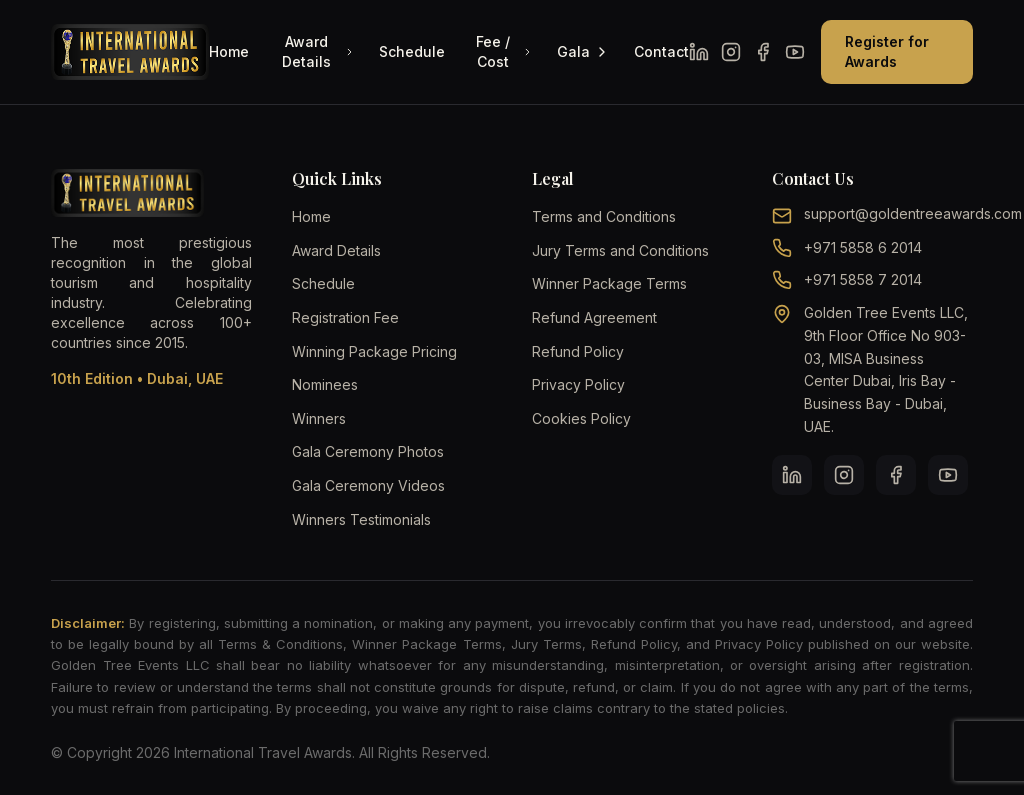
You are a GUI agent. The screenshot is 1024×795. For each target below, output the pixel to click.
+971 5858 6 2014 (863, 247)
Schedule (412, 51)
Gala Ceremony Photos (368, 451)
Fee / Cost (504, 51)
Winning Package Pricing (374, 351)
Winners (319, 418)
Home (229, 51)
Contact (661, 51)
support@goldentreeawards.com (913, 213)
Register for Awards (887, 51)
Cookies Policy (581, 418)
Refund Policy (578, 351)
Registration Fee (345, 317)
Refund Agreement (594, 317)
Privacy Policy (578, 384)
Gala (583, 51)
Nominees (325, 384)
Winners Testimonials (361, 519)
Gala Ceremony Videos (368, 485)
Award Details (318, 51)
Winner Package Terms (609, 283)
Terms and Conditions (604, 216)
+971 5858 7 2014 (863, 279)
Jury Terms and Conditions (620, 250)
